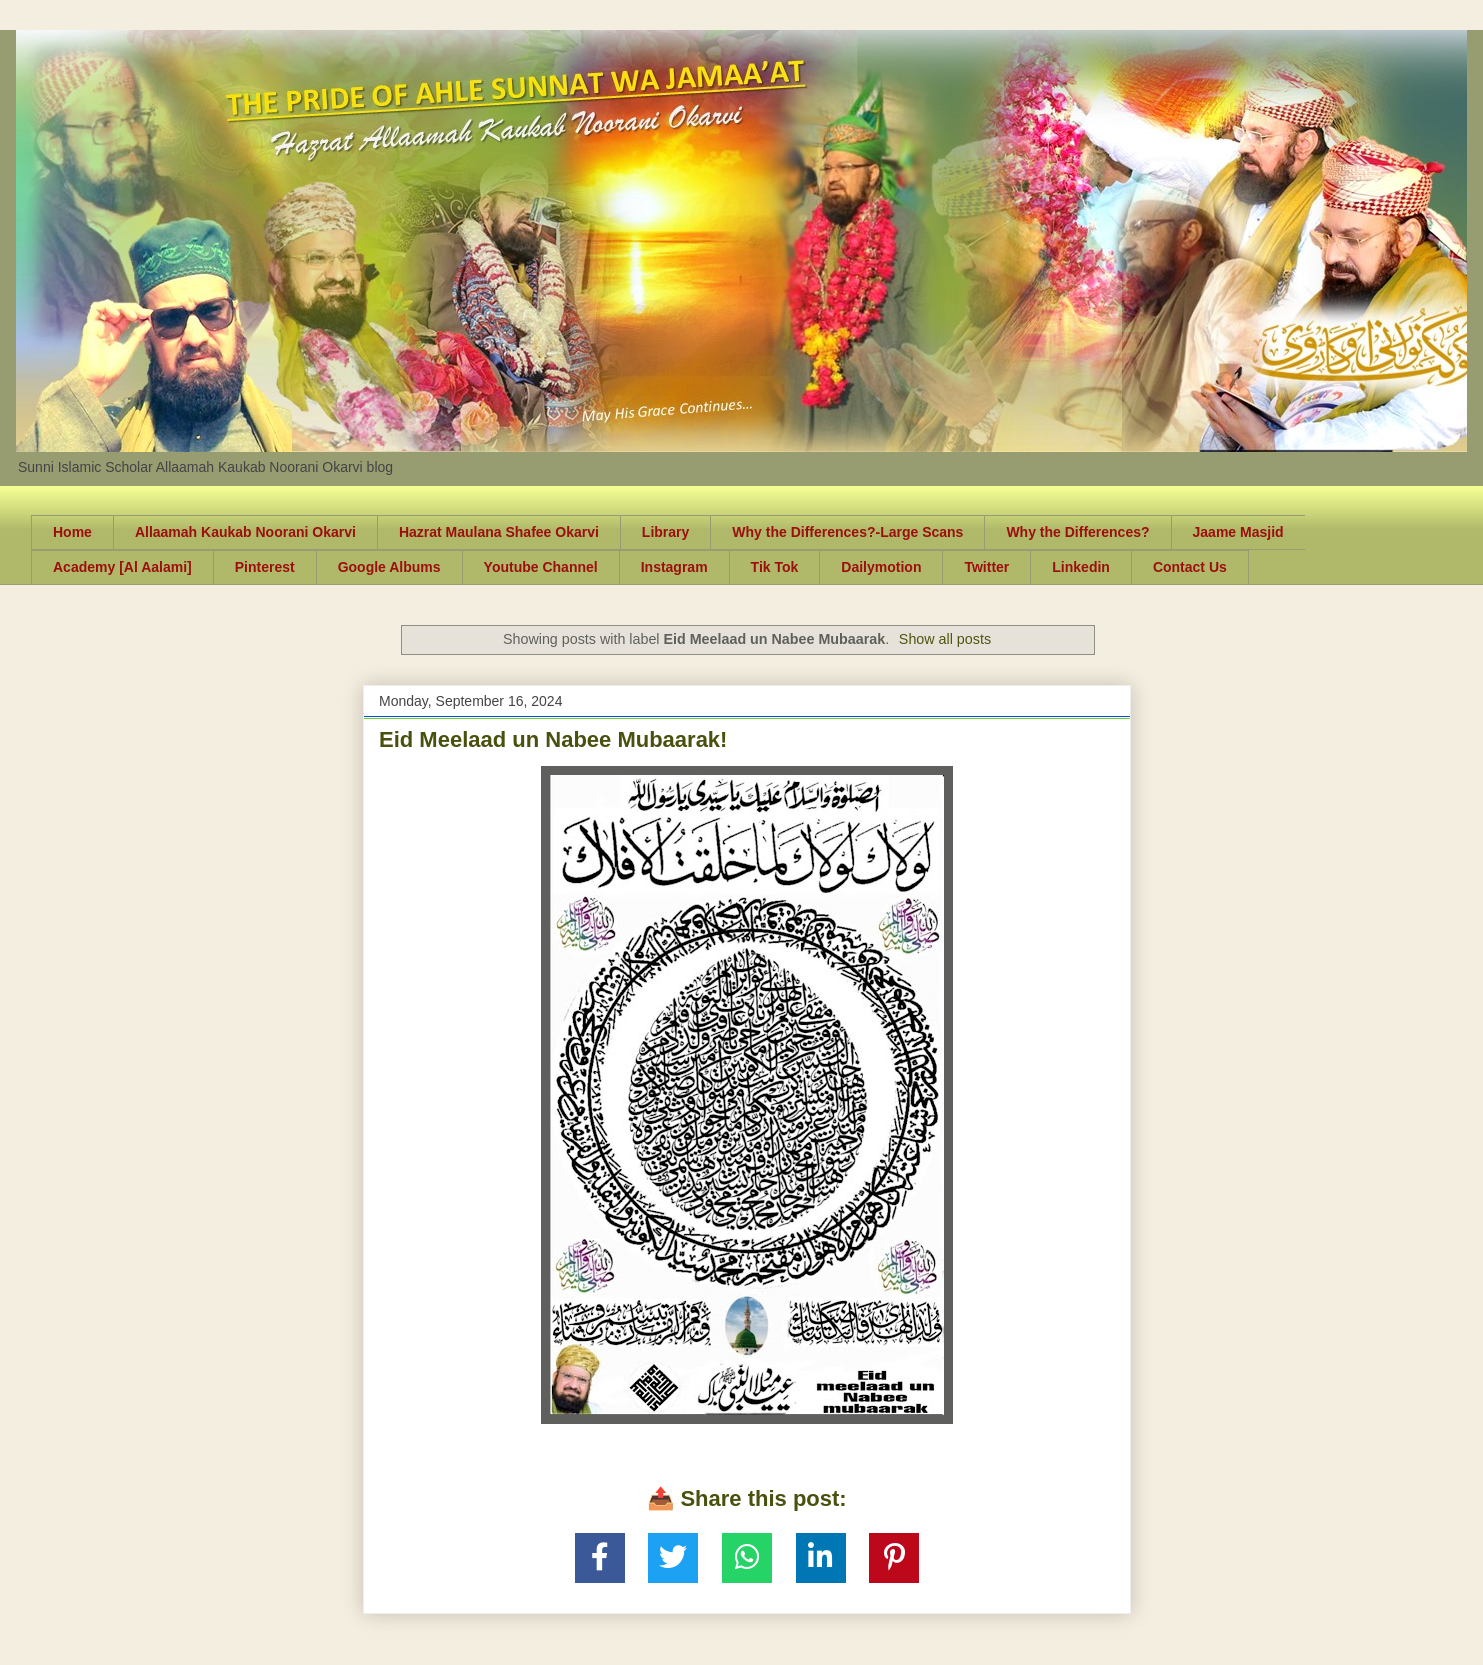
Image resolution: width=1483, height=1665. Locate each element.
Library (665, 532)
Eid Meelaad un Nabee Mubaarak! (553, 739)
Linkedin (1081, 567)
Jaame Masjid (1238, 532)
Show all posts (945, 639)
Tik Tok (775, 567)
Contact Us (1190, 567)
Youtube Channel (541, 567)
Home (72, 532)
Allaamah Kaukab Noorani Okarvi (245, 532)
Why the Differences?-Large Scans (847, 532)
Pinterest (265, 567)
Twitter (986, 567)
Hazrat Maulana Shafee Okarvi (499, 532)
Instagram (674, 567)
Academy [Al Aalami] (122, 567)
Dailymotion (881, 567)
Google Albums (389, 567)
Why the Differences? (1077, 532)
